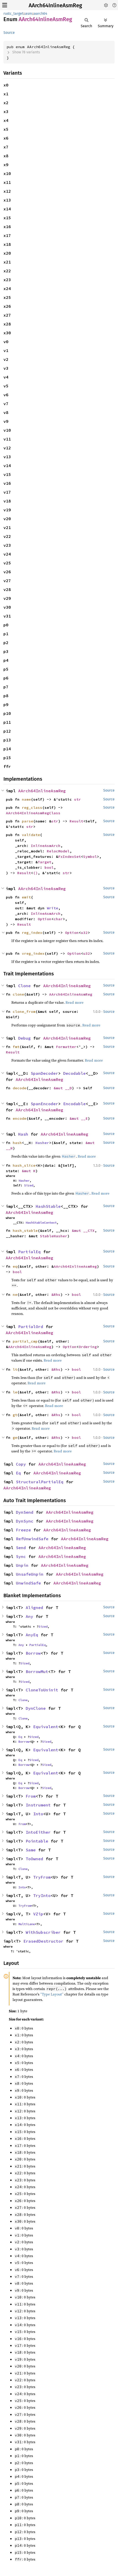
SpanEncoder (44, 1103)
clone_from (24, 1011)
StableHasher (53, 1236)
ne (15, 1294)
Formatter (66, 1046)
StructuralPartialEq (39, 1481)
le (15, 1392)
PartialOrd (30, 1326)
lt (15, 1369)
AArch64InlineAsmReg (55, 5)
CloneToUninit (42, 1690)
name (26, 799)
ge (15, 1437)
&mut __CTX (83, 1230)
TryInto (42, 1895)
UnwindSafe (28, 1583)
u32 (84, 932)
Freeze (23, 1530)
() (35, 873)
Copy (21, 1464)
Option (44, 919)
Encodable (74, 1103)
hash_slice (24, 1165)
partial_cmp (25, 1341)
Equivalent (45, 1726)
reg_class (32, 807)
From (31, 1796)
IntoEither (38, 1832)
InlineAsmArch (45, 845)
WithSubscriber (43, 1932)
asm (28, 13)
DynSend (24, 1512)
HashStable (48, 1206)
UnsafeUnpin (29, 1574)
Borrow (33, 1653)
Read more (74, 1002)
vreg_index (33, 953)
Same (31, 1850)
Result (76, 821)
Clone (24, 985)
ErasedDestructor (43, 1941)
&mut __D (63, 1088)
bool (49, 867)
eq (15, 1266)
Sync (21, 1556)
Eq (18, 1473)
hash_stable (25, 1230)
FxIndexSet (69, 856)
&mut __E (79, 1118)
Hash (23, 1134)
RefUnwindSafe (32, 1538)
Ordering (88, 1346)
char (58, 919)
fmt (16, 1046)
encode (19, 1118)
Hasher (42, 1142)
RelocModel (58, 851)
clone (18, 994)
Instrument (38, 1805)
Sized (28, 1185)
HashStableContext (41, 1222)
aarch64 (40, 13)
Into (38, 1813)
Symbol (90, 856)
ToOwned (34, 1858)
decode (19, 1088)
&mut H (28, 1171)
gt (15, 1414)
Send (21, 1547)
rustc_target (13, 13)
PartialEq (29, 1251)
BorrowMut (37, 1671)
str (77, 799)
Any (29, 1616)
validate (31, 834)
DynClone (36, 1708)
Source (9, 32)
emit (26, 897)
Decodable (74, 1073)
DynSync (24, 1521)
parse (27, 821)
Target (44, 862)
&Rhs (55, 1294)
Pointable (37, 1841)
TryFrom (42, 1877)
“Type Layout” (51, 1994)
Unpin (22, 1565)
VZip (38, 1914)
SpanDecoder (44, 1073)
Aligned (34, 1607)
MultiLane (26, 1924)
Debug (24, 1038)
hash (17, 1142)
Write (52, 908)
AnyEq (32, 1634)
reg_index (32, 932)
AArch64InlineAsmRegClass (33, 813)
